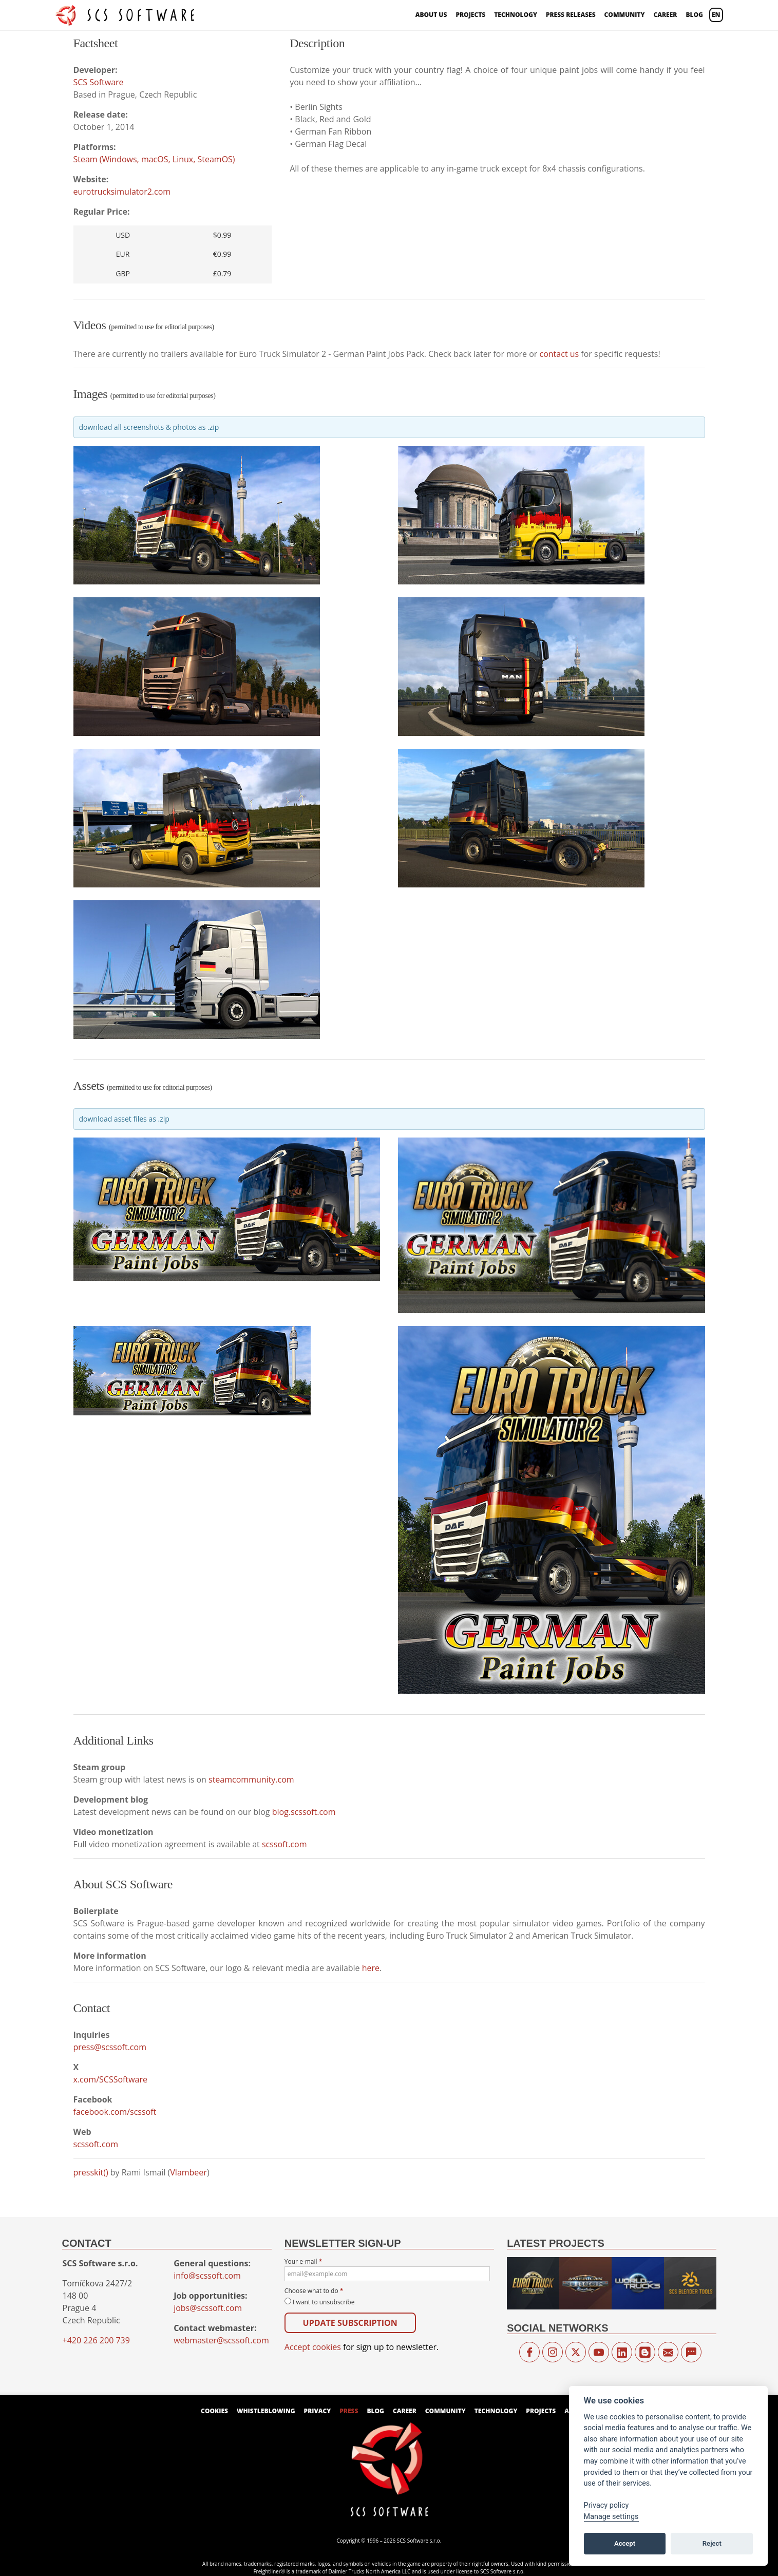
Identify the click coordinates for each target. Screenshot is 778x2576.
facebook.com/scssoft (115, 2111)
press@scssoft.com (109, 2047)
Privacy (317, 2411)
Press (348, 2411)
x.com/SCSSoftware (110, 2079)
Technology (515, 14)
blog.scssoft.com (304, 1811)
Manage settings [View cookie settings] (611, 2516)
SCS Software (98, 82)
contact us (559, 353)
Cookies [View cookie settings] (214, 2411)
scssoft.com (284, 1844)
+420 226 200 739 (96, 2340)
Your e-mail (387, 2269)
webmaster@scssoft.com (221, 2340)
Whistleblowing (266, 2411)
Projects (470, 14)
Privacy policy (606, 2505)
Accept (624, 2543)
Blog (694, 14)
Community (624, 14)
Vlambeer (188, 2172)
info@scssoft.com (207, 2275)
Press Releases (571, 14)
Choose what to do (314, 2290)
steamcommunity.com (251, 1779)
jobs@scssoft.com (208, 2308)
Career (665, 14)
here (370, 1968)
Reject (712, 2543)
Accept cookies (312, 2347)
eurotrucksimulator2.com (122, 191)
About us (431, 14)
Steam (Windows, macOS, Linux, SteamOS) (154, 159)
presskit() (90, 2172)
